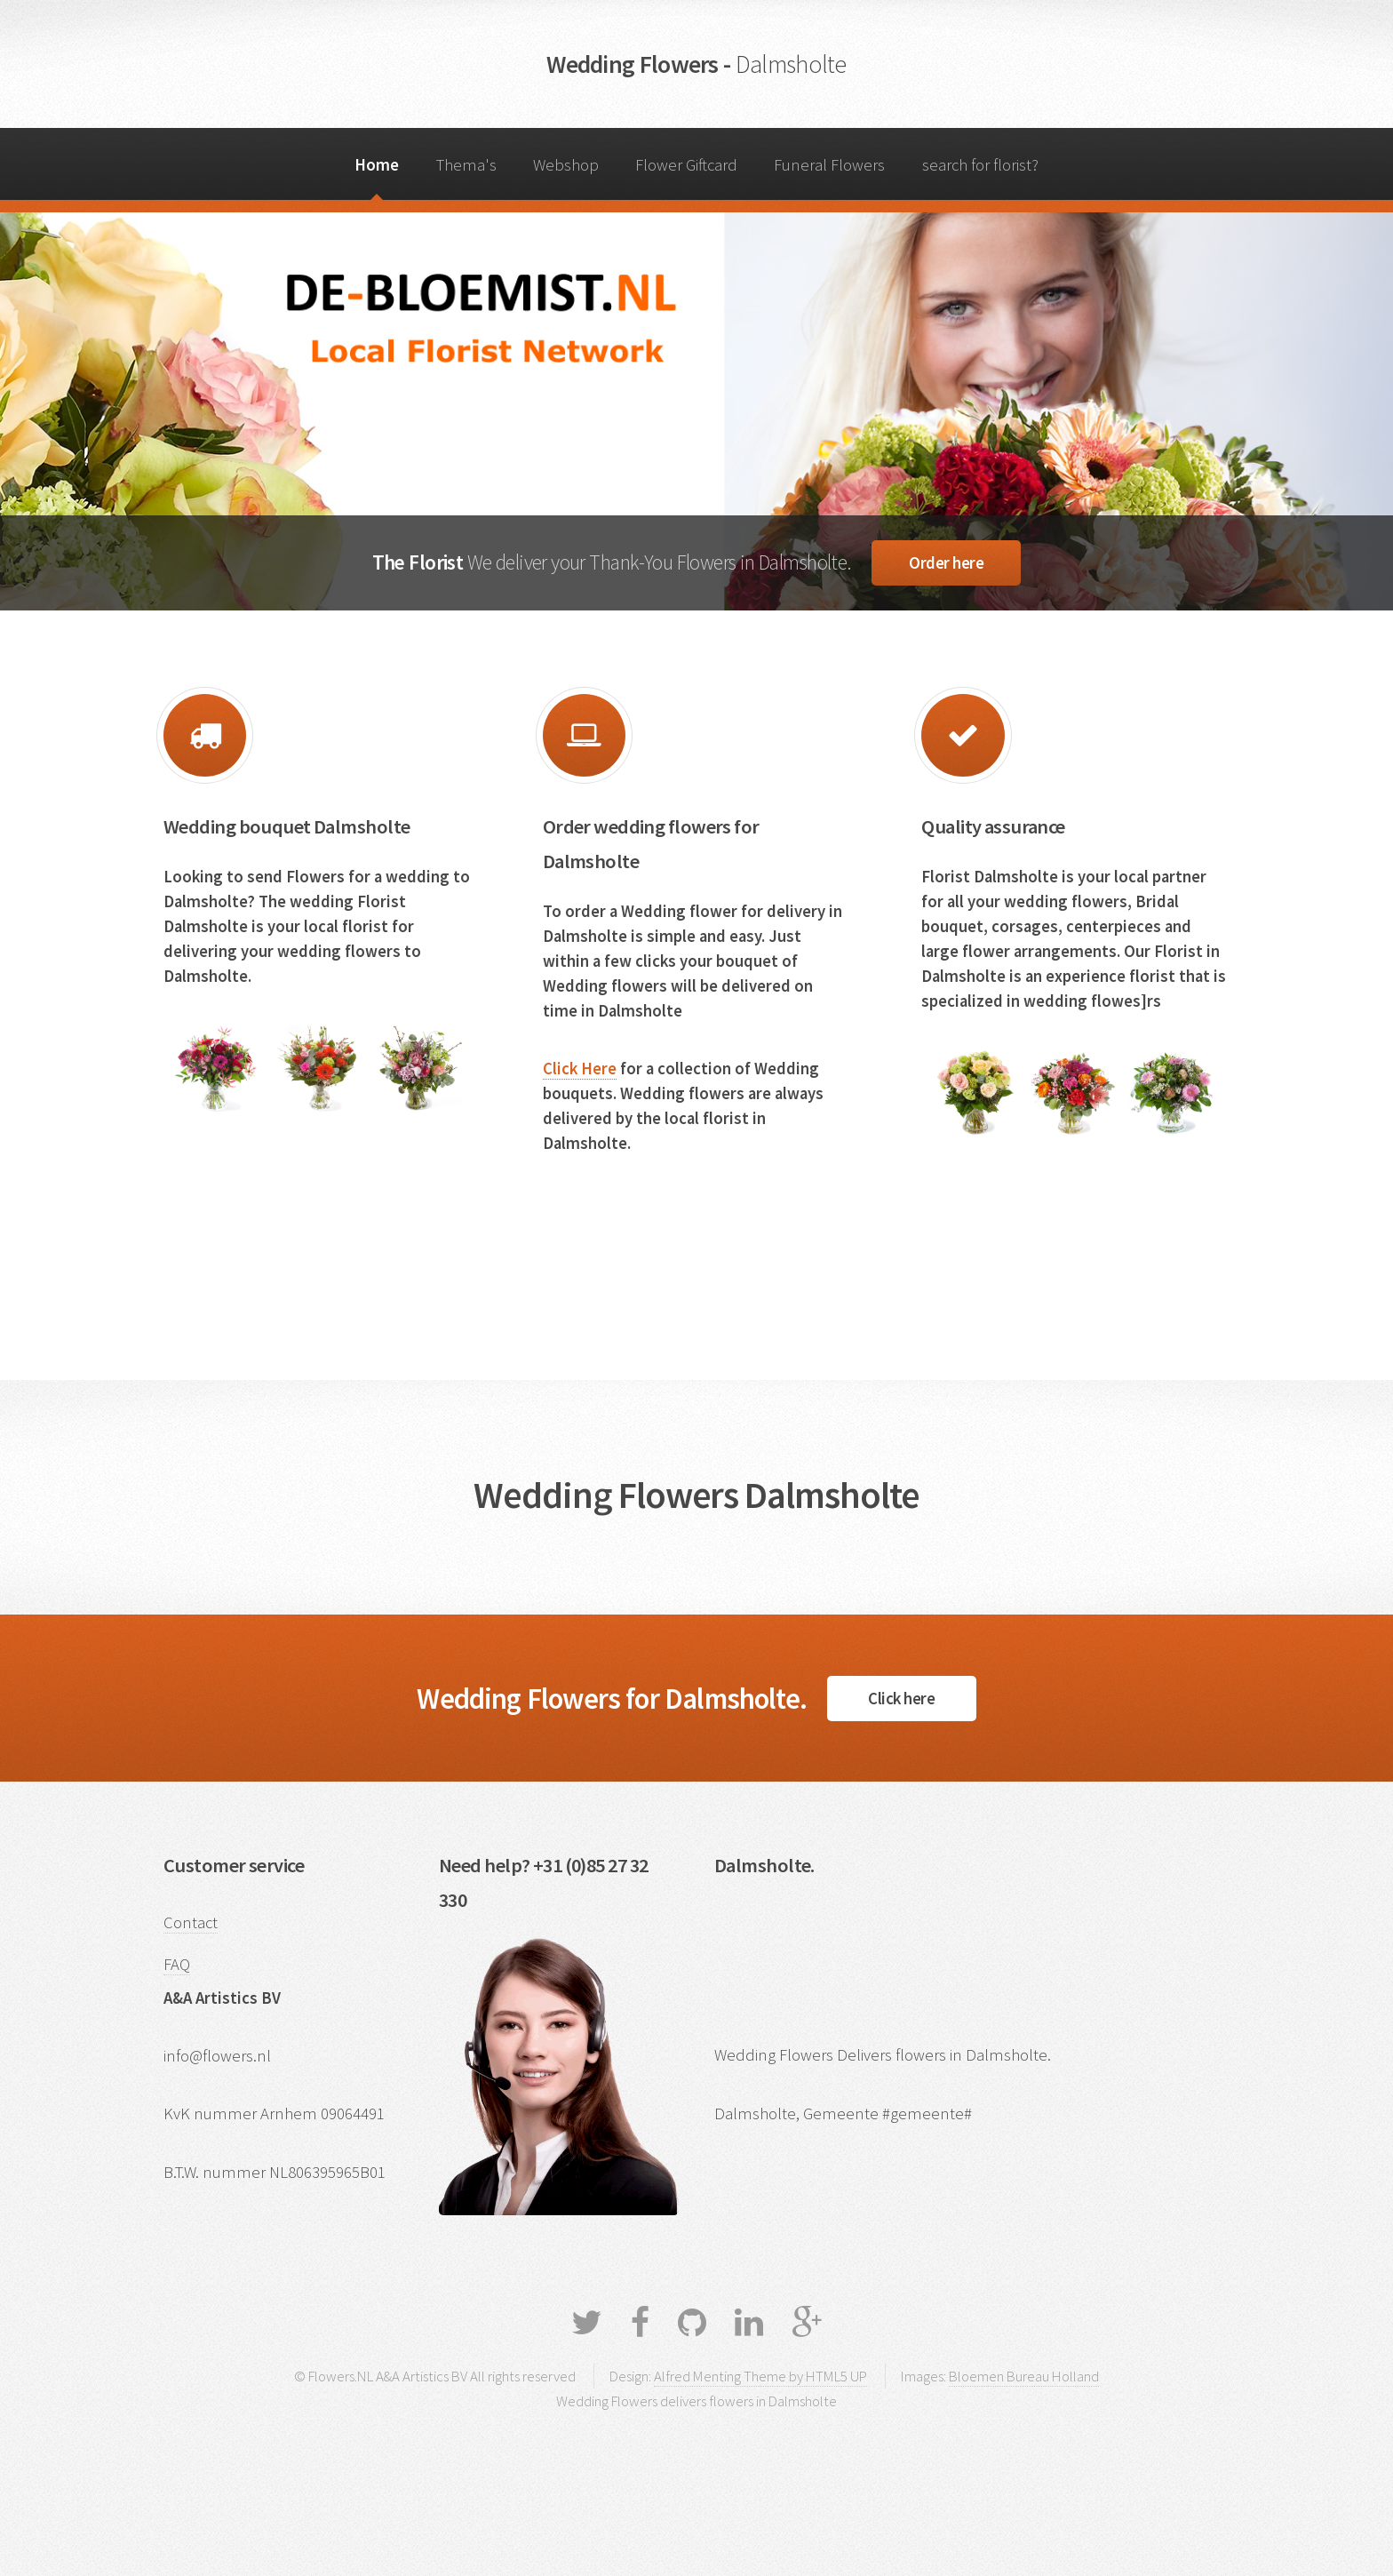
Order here (946, 563)
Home (376, 165)
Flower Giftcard (686, 165)
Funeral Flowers (829, 165)
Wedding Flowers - (696, 64)
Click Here (580, 1068)
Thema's (466, 165)
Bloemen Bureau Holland (1024, 2376)
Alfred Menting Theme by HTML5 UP (760, 2376)
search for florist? (980, 165)
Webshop (566, 165)
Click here (901, 1698)
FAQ (176, 1964)
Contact (190, 1922)
